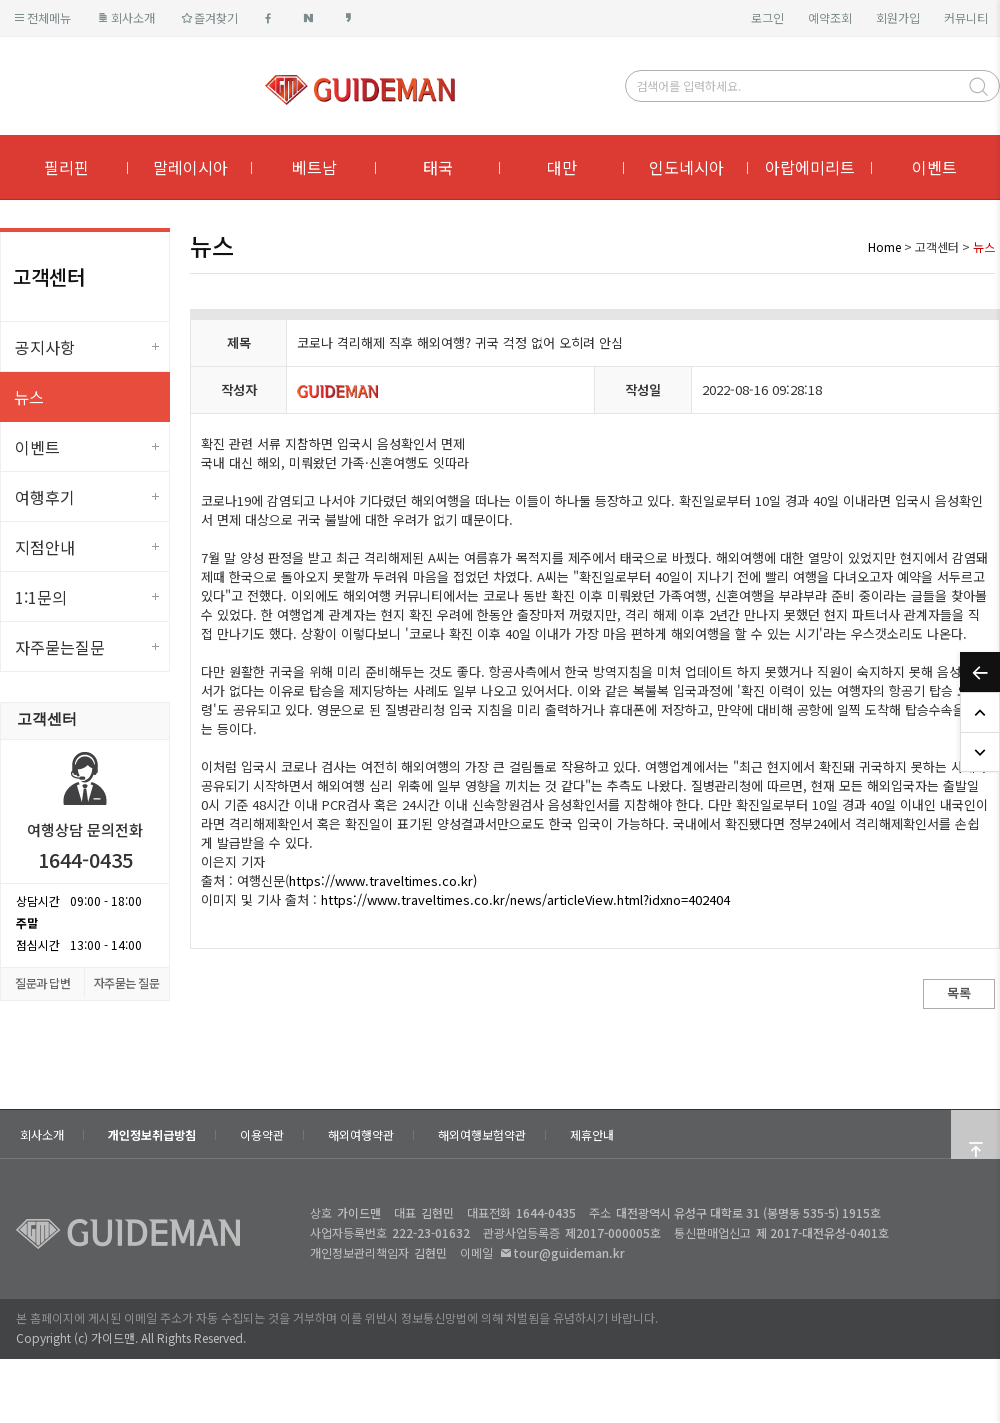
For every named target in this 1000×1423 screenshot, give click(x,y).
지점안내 (45, 547)
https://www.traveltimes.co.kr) (383, 880)
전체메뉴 (41, 17)
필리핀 (66, 167)
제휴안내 (592, 1134)
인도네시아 (686, 167)
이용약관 (262, 1134)
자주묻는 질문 (127, 982)
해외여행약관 (361, 1134)
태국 (438, 167)
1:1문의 (41, 597)
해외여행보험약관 (482, 1134)
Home (884, 246)
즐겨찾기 (208, 17)
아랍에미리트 (810, 167)
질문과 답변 (42, 982)
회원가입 (898, 17)
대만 (562, 167)
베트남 (314, 167)
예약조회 (830, 17)
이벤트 (934, 167)
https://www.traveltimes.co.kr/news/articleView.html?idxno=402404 (525, 899)
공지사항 (45, 347)
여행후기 (45, 497)
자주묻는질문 (60, 647)
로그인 (767, 17)
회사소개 (124, 17)
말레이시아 (190, 167)
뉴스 (29, 397)
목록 (959, 992)
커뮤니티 (966, 17)
